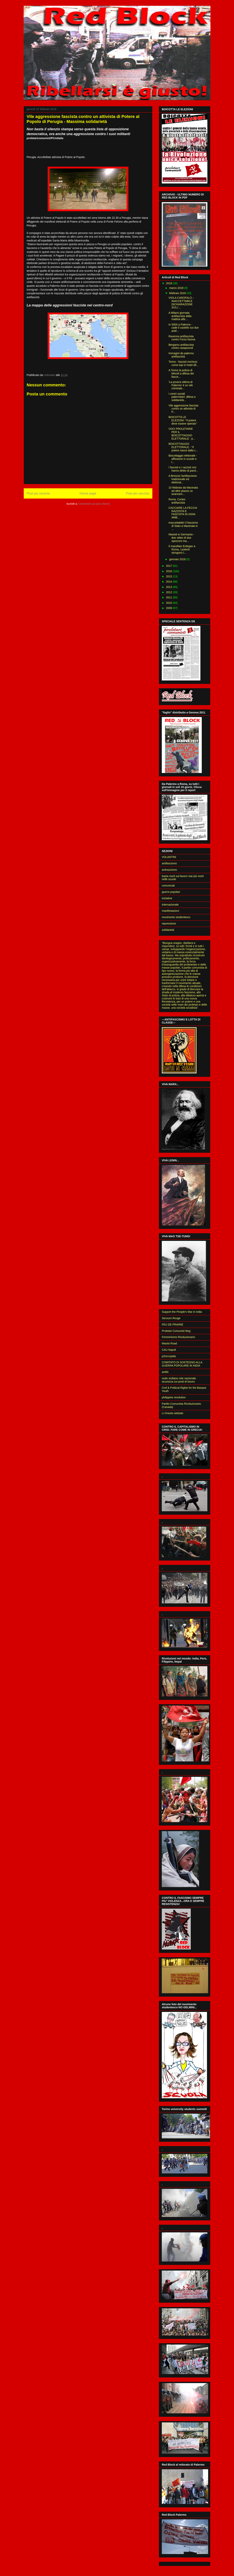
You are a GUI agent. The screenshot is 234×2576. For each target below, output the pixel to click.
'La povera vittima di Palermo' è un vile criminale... (181, 385)
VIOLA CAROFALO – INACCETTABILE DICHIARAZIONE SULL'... (181, 302)
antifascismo (169, 863)
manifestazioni (170, 910)
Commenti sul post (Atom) (94, 503)
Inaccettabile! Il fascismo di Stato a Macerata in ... (183, 526)
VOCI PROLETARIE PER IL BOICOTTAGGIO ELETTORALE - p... (182, 433)
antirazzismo (169, 869)
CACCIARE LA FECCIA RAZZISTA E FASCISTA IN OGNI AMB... (183, 512)
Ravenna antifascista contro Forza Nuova (182, 338)
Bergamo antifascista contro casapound (181, 346)
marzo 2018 (176, 287)
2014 (169, 581)
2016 (169, 571)
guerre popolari (171, 891)
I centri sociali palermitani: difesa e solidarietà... (182, 397)
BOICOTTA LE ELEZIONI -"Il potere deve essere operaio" (183, 420)
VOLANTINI (169, 857)
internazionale (170, 904)
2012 (169, 592)
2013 (169, 587)
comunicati (168, 885)
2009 (169, 608)
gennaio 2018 (177, 559)
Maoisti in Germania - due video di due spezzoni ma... (181, 537)
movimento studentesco (176, 917)
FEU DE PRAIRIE (172, 1324)
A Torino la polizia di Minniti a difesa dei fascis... (181, 373)
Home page (88, 493)
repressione (169, 923)
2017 (169, 565)
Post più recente (38, 493)
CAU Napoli (169, 1349)
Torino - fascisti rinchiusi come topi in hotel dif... (183, 363)
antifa (165, 1371)
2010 (169, 602)
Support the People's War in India (182, 1311)
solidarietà (168, 929)
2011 (169, 597)
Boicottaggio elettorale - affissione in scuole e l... (183, 459)
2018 (169, 283)
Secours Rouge (171, 1318)
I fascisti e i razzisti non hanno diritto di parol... (183, 469)
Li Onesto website (172, 1413)
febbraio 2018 (178, 293)
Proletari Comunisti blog (176, 1330)
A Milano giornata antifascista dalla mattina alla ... (180, 316)
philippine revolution (174, 1397)
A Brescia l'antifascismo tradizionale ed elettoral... (183, 479)
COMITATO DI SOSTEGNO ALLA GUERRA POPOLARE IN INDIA (182, 1364)
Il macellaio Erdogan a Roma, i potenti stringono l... (182, 549)
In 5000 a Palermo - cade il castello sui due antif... (184, 328)
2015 (169, 576)
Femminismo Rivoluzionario (178, 1337)
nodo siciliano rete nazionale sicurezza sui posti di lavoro (179, 1380)
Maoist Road (169, 1343)
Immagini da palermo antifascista (181, 355)
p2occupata (169, 1356)
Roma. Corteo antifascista (177, 501)
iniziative (167, 898)
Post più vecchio (137, 493)
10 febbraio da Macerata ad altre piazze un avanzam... (183, 491)
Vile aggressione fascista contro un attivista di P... (183, 409)
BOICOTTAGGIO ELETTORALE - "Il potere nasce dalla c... (183, 447)
